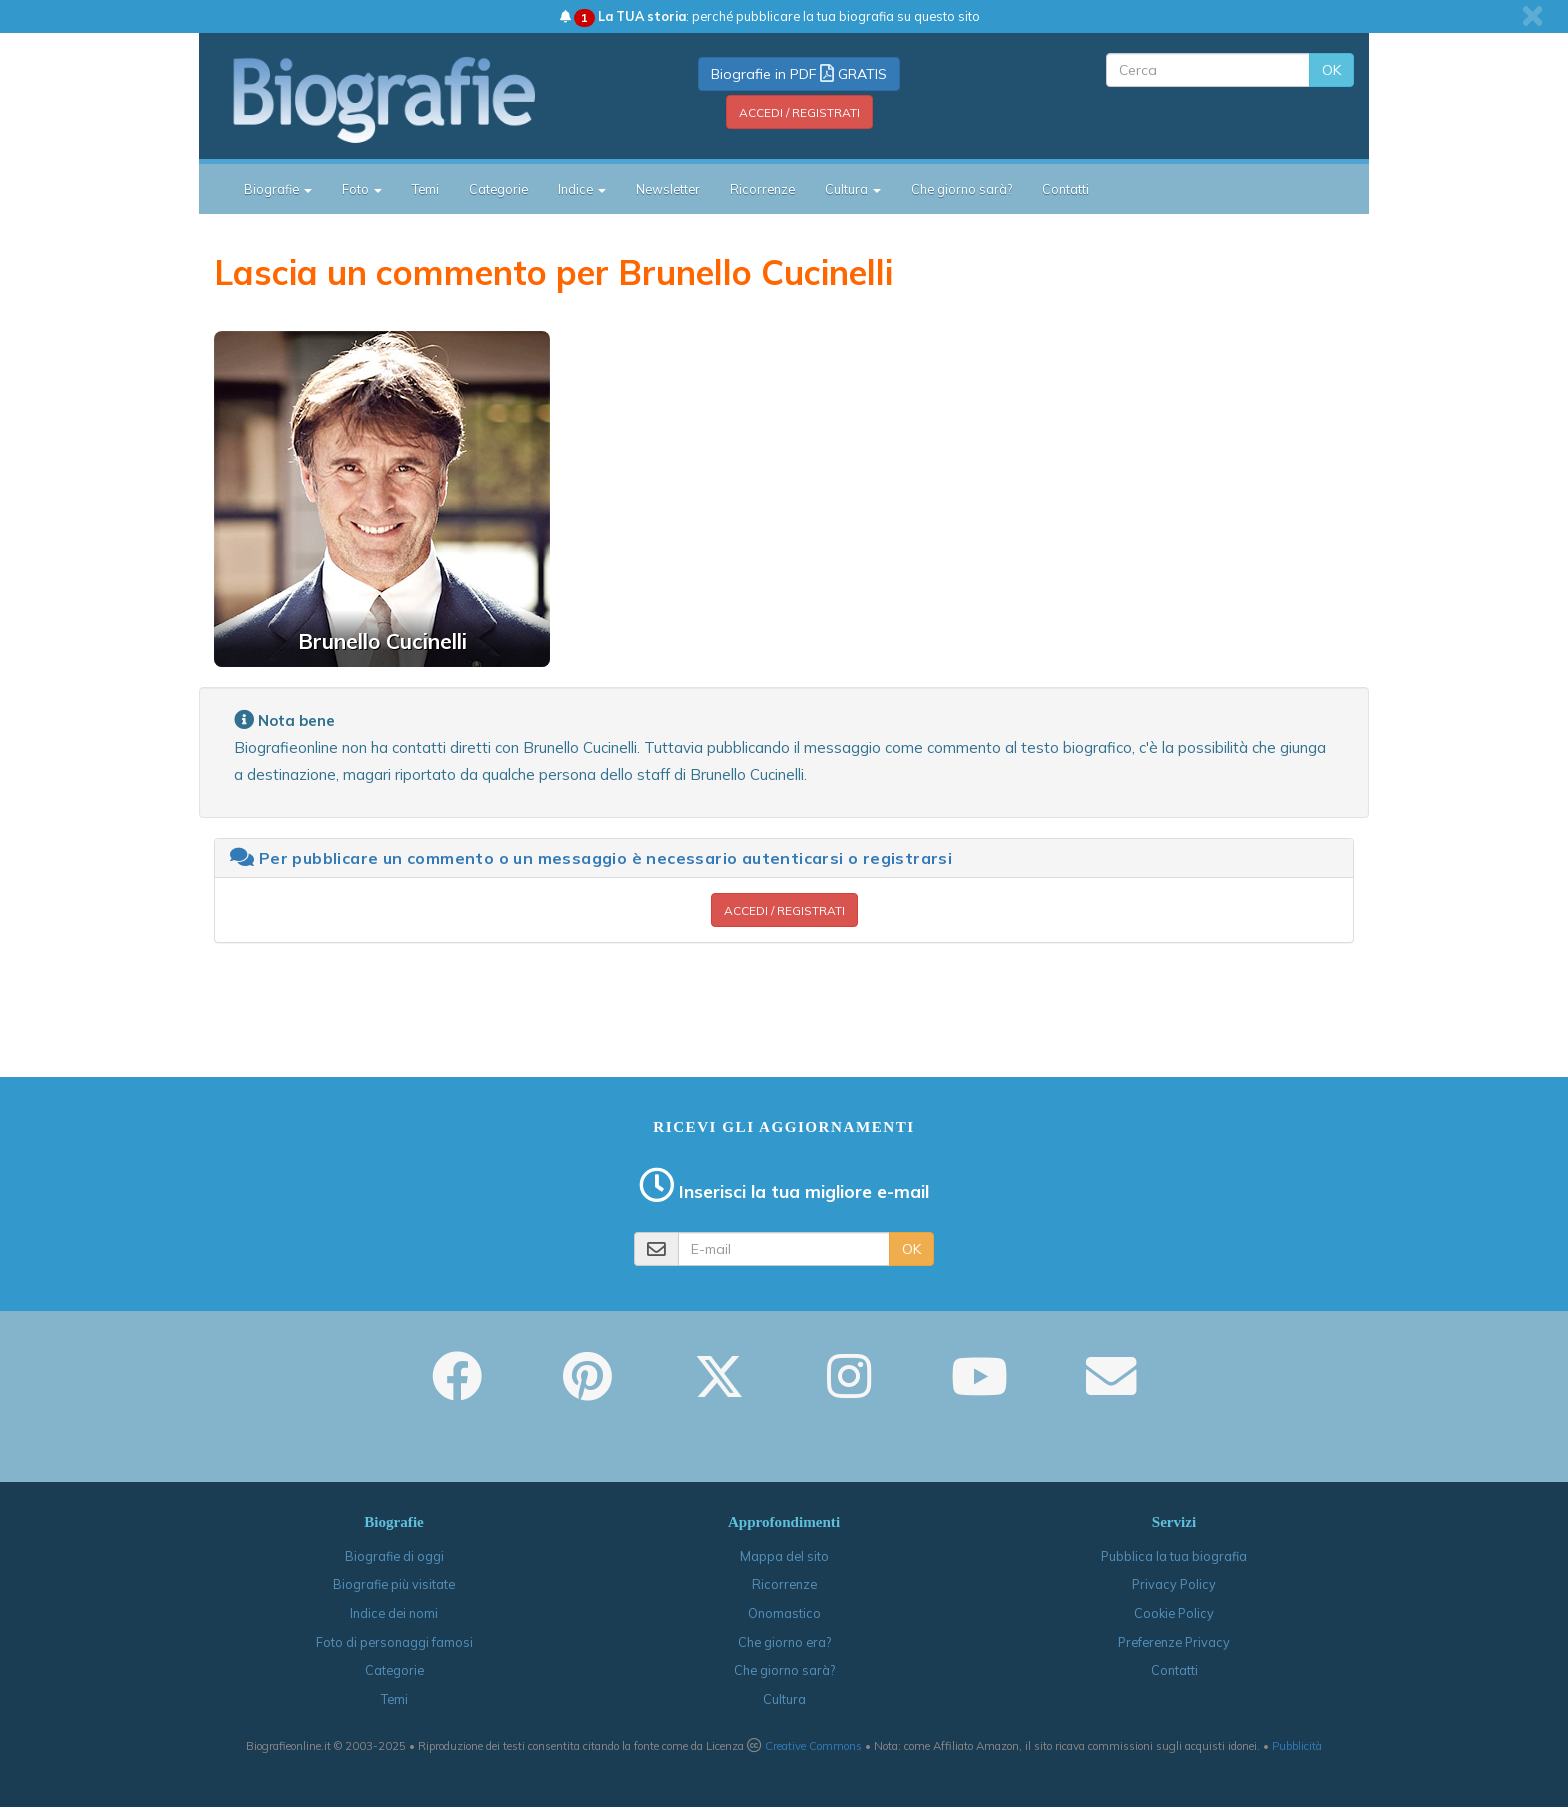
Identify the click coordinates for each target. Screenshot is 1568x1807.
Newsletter (668, 189)
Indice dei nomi (394, 1613)
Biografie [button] (278, 189)
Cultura (784, 1699)
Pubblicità (1297, 1746)
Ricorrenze (762, 189)
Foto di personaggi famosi (394, 1642)
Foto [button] (362, 189)
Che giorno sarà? (961, 189)
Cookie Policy (1174, 1613)
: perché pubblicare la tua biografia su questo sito (770, 16)
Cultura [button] (853, 189)
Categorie (498, 189)
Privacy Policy (1174, 1584)
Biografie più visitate (394, 1584)
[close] (1532, 16)
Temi (425, 189)
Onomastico (784, 1613)
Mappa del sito (784, 1556)
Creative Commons (813, 1746)
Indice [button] (582, 189)
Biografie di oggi (394, 1556)
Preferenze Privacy (1174, 1642)
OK (1331, 70)
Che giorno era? (784, 1642)
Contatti (1065, 189)
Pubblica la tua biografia (1174, 1556)
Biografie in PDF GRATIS (799, 74)
